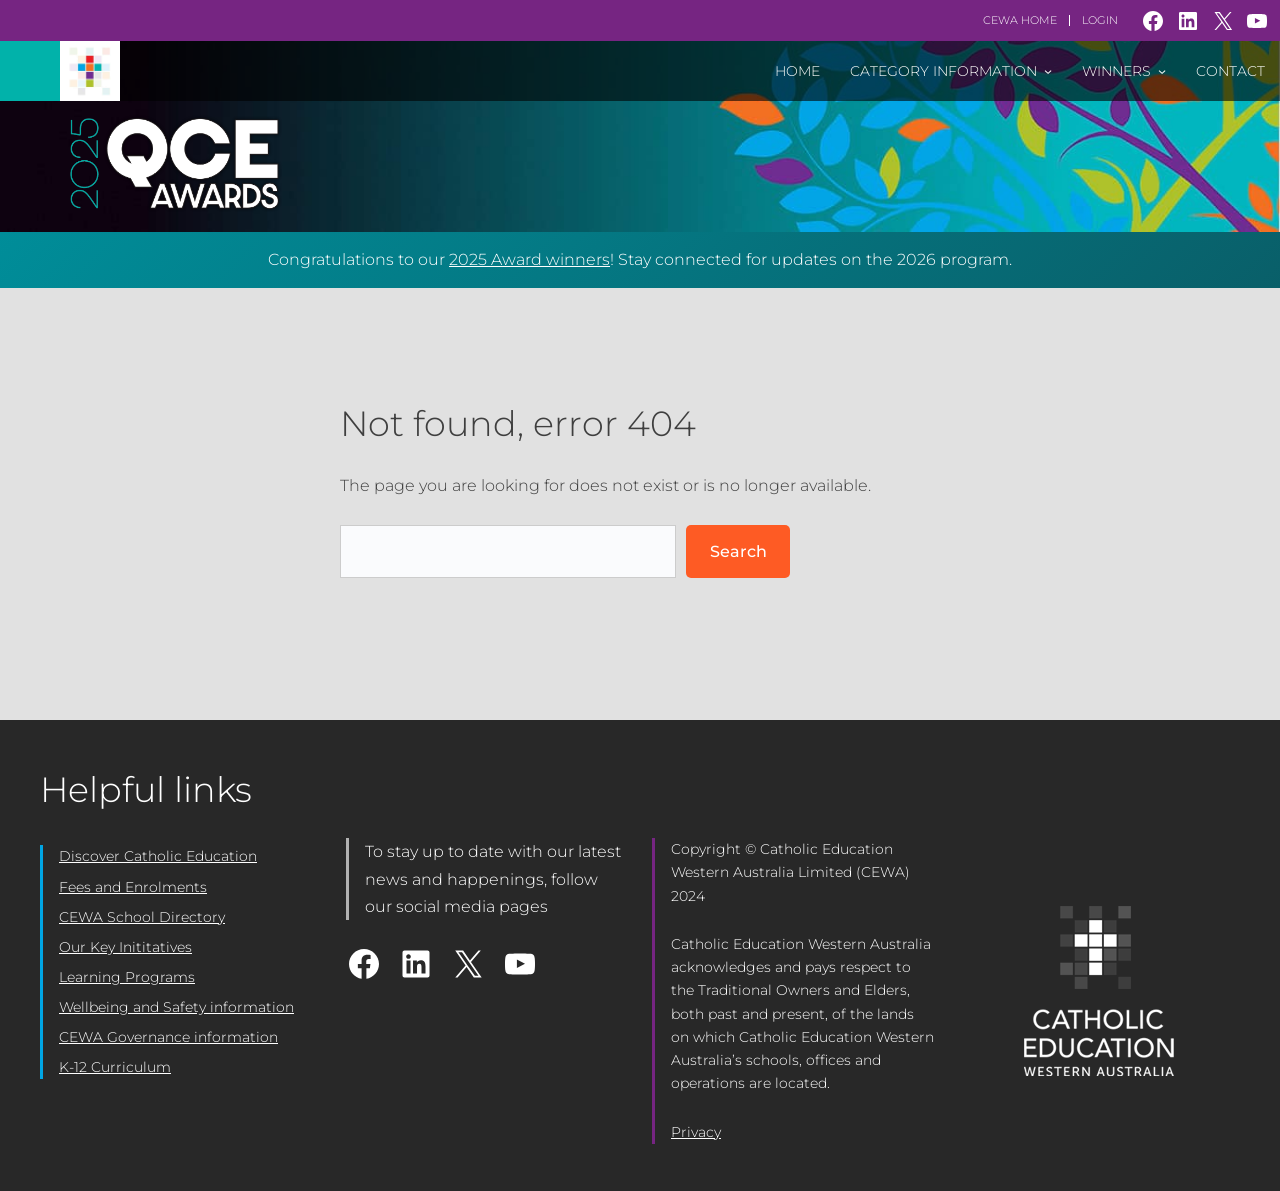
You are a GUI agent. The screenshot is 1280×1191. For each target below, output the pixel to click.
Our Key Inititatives (125, 947)
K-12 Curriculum (115, 1067)
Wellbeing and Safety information (176, 1007)
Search (738, 551)
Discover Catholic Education (158, 856)
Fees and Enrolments (133, 887)
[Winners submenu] (1162, 71)
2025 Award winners (529, 259)
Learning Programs (127, 977)
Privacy (696, 1132)
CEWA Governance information (168, 1037)
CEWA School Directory (142, 917)
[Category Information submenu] (1048, 71)
